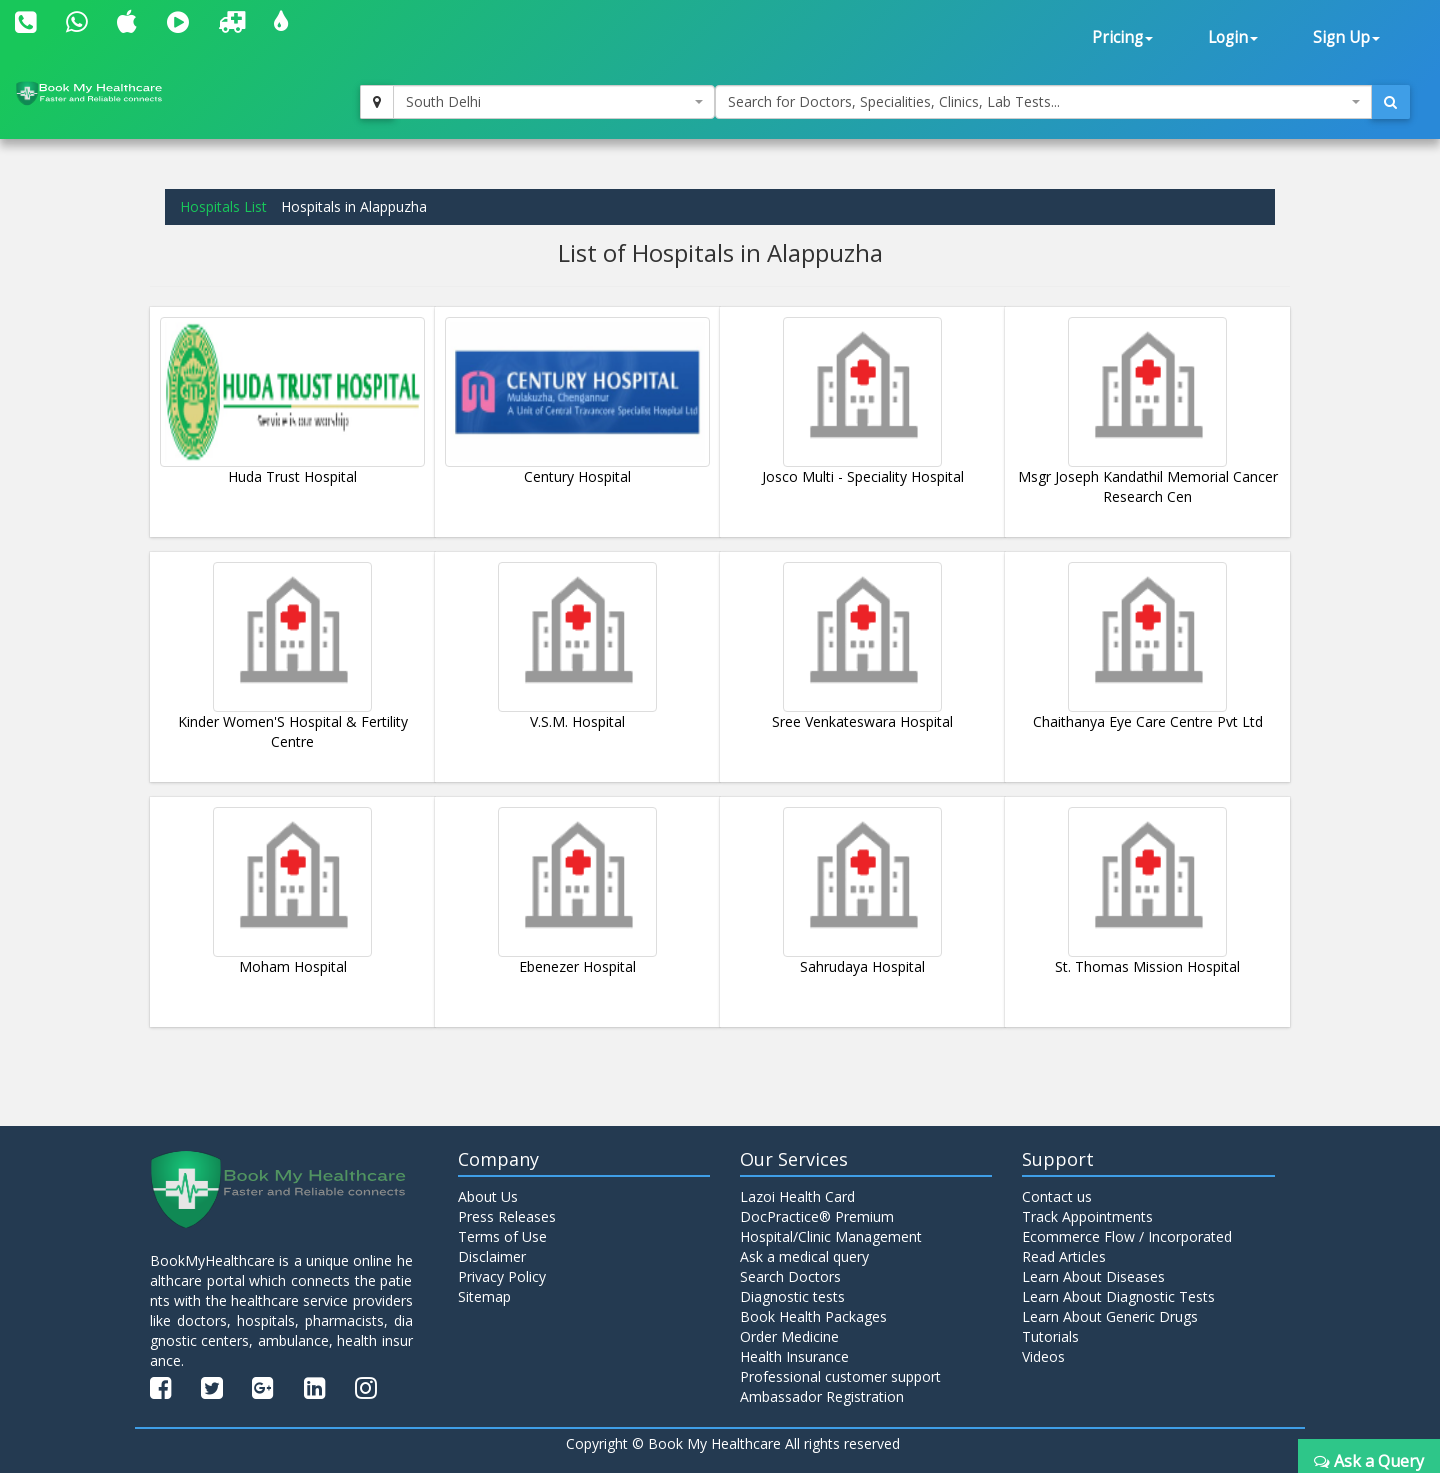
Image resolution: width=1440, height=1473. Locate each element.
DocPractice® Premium (817, 1216)
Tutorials (1050, 1336)
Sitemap (484, 1296)
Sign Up (1346, 37)
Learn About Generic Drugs (1110, 1316)
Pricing (1122, 37)
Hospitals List (223, 206)
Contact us (1057, 1196)
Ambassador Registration (822, 1396)
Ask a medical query (804, 1256)
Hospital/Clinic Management (831, 1236)
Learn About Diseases (1093, 1276)
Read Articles (1064, 1256)
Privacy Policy (502, 1276)
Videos (1043, 1356)
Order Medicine (789, 1336)
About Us (488, 1196)
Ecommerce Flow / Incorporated (1127, 1236)
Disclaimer (492, 1256)
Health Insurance (794, 1356)
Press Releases (507, 1216)
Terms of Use (502, 1236)
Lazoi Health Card (797, 1196)
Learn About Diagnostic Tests (1118, 1296)
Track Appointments (1087, 1216)
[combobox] (554, 102)
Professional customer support (840, 1376)
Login (1233, 37)
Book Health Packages (813, 1316)
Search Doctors (790, 1276)
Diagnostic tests (792, 1296)
